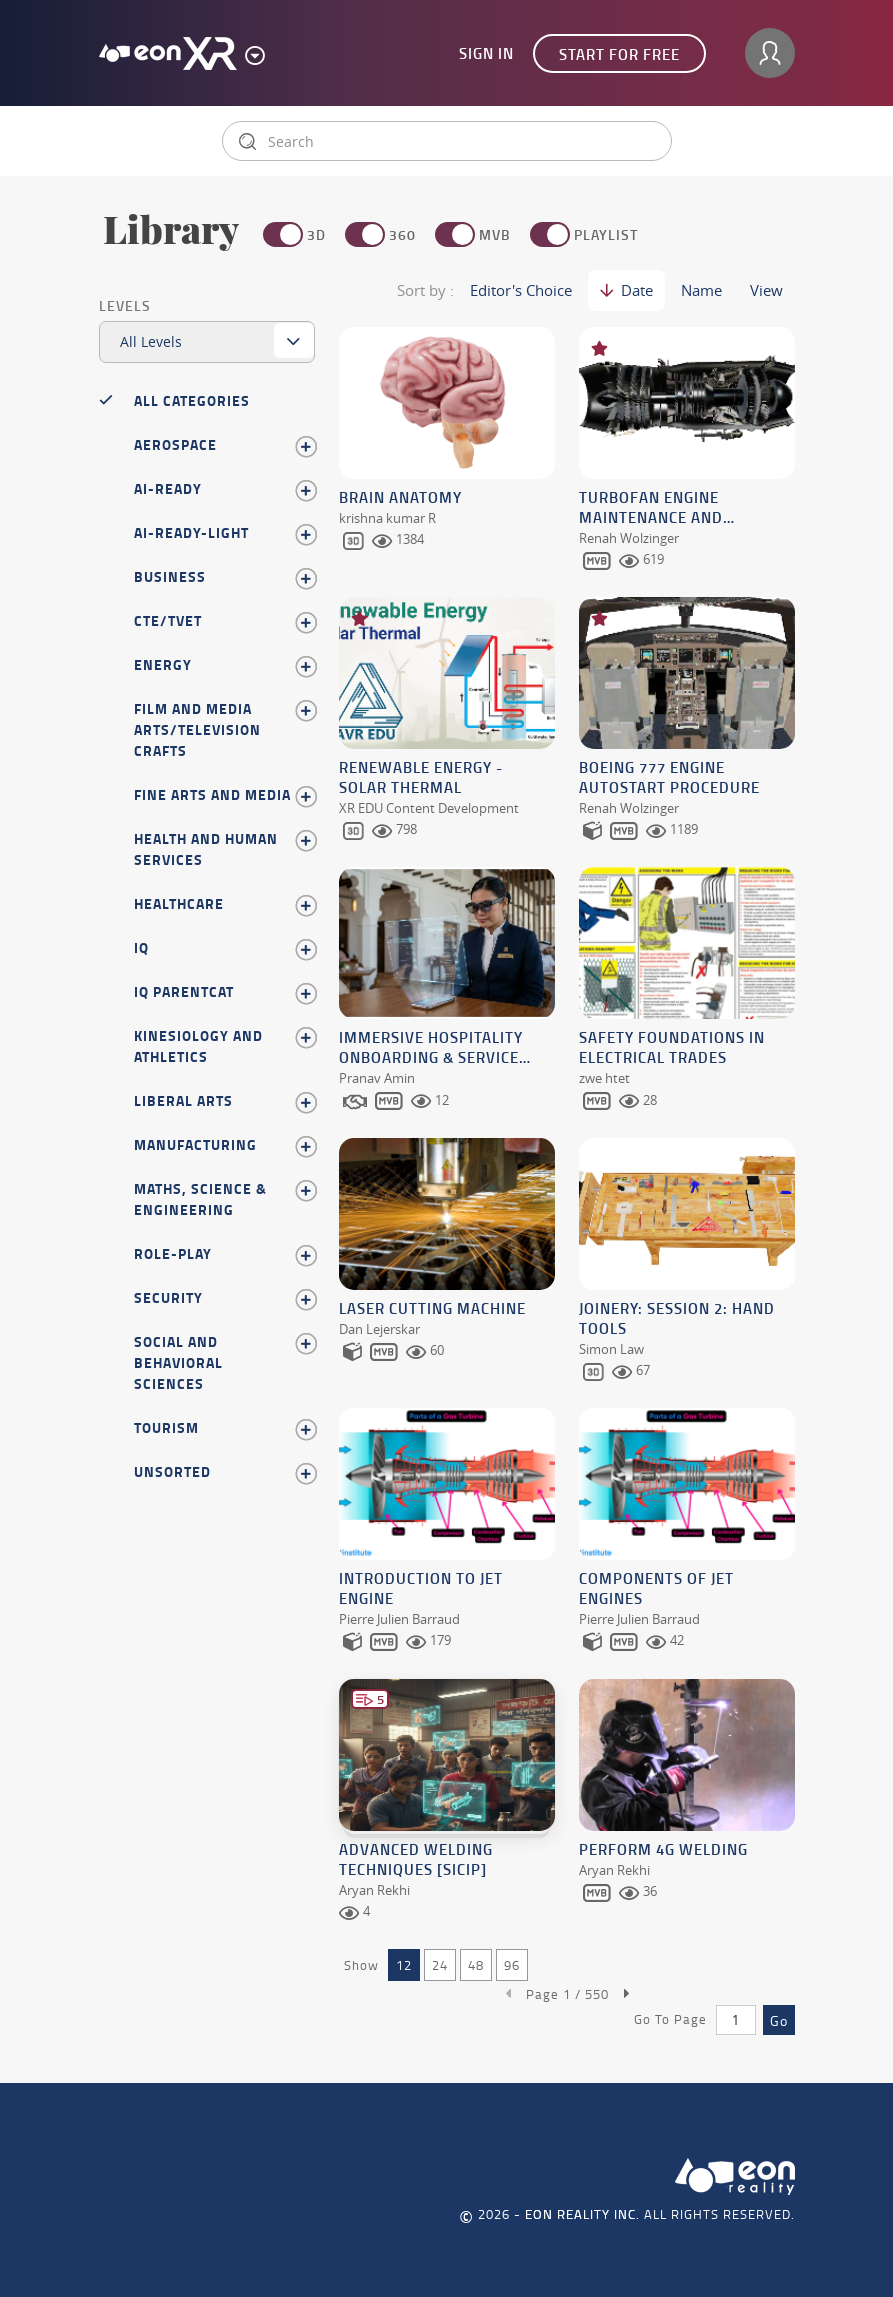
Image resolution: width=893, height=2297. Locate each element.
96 (512, 1953)
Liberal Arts (224, 1101)
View (766, 290)
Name (701, 290)
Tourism (224, 1428)
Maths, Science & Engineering (224, 1199)
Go (779, 2008)
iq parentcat (224, 992)
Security (224, 1298)
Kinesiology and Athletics (224, 1046)
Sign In (486, 53)
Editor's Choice (521, 290)
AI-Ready (224, 489)
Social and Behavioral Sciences (224, 1362)
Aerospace (224, 445)
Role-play (224, 1254)
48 (476, 1953)
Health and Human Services (224, 849)
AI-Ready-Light (224, 533)
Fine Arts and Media (224, 795)
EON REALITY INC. (582, 2203)
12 (404, 1953)
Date (626, 290)
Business (224, 577)
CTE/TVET (224, 621)
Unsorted (224, 1472)
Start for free (619, 54)
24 (440, 1953)
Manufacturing (224, 1145)
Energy (224, 665)
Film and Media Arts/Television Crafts (224, 729)
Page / (567, 1982)
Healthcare (224, 904)
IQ (224, 948)
